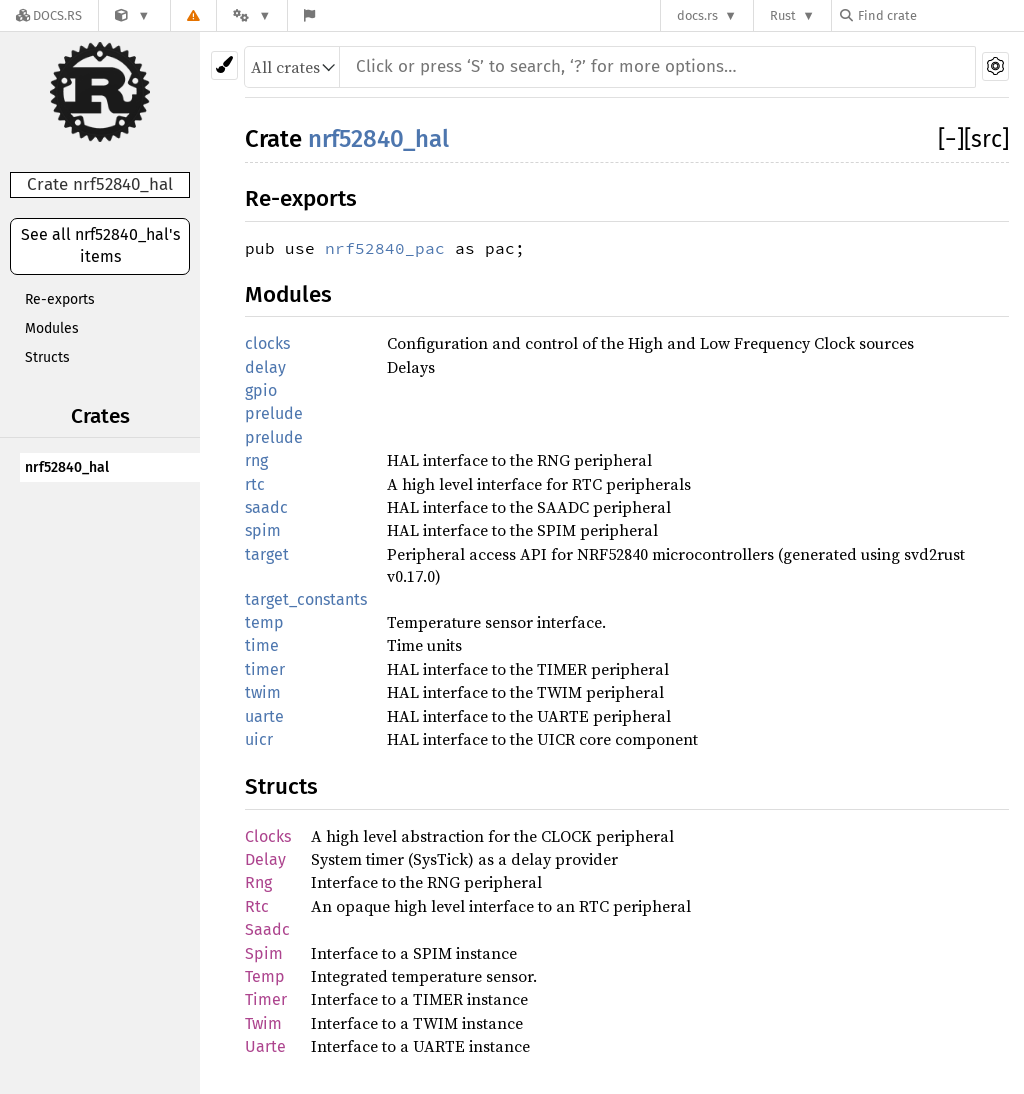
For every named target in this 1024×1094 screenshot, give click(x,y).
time (262, 645)
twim (263, 692)
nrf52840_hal (67, 467)
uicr (259, 739)
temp (264, 622)
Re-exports (60, 299)
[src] (986, 139)
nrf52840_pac (385, 248)
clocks (267, 343)
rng (256, 460)
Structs (47, 357)
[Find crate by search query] (940, 15)
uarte (264, 716)
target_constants (306, 599)
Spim (264, 953)
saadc (266, 507)
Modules (52, 328)
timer (265, 669)
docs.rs (697, 15)
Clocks (268, 836)
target (267, 554)
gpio (261, 390)
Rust (783, 15)
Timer (266, 999)
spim (263, 530)
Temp (265, 976)
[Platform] (252, 15)
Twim (263, 1023)
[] (951, 139)
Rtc (257, 906)
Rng (258, 882)
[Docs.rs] (49, 15)
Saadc (267, 929)
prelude (274, 413)
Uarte (265, 1046)
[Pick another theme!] (224, 65)
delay (265, 367)
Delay (265, 859)
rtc (255, 484)
